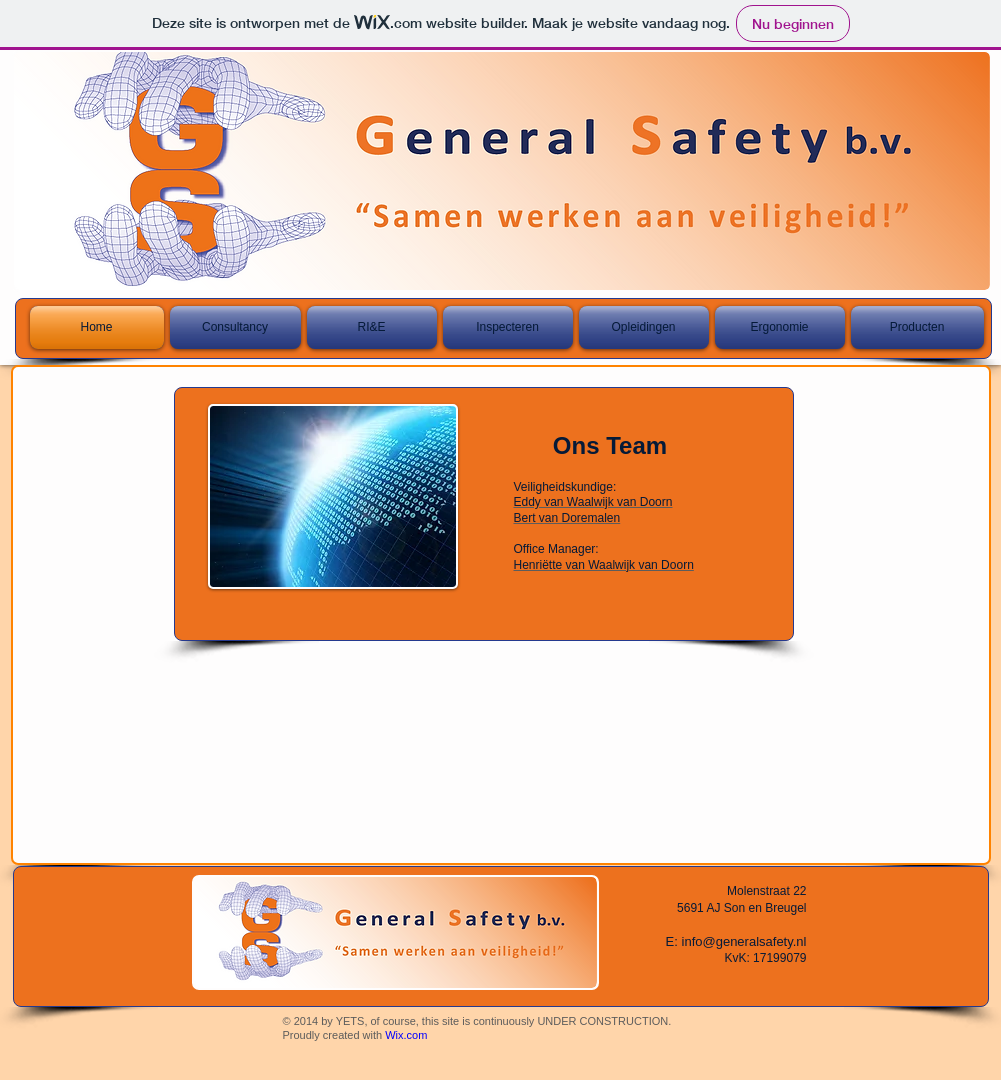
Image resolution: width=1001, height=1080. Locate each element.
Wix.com (406, 1035)
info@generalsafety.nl (744, 941)
